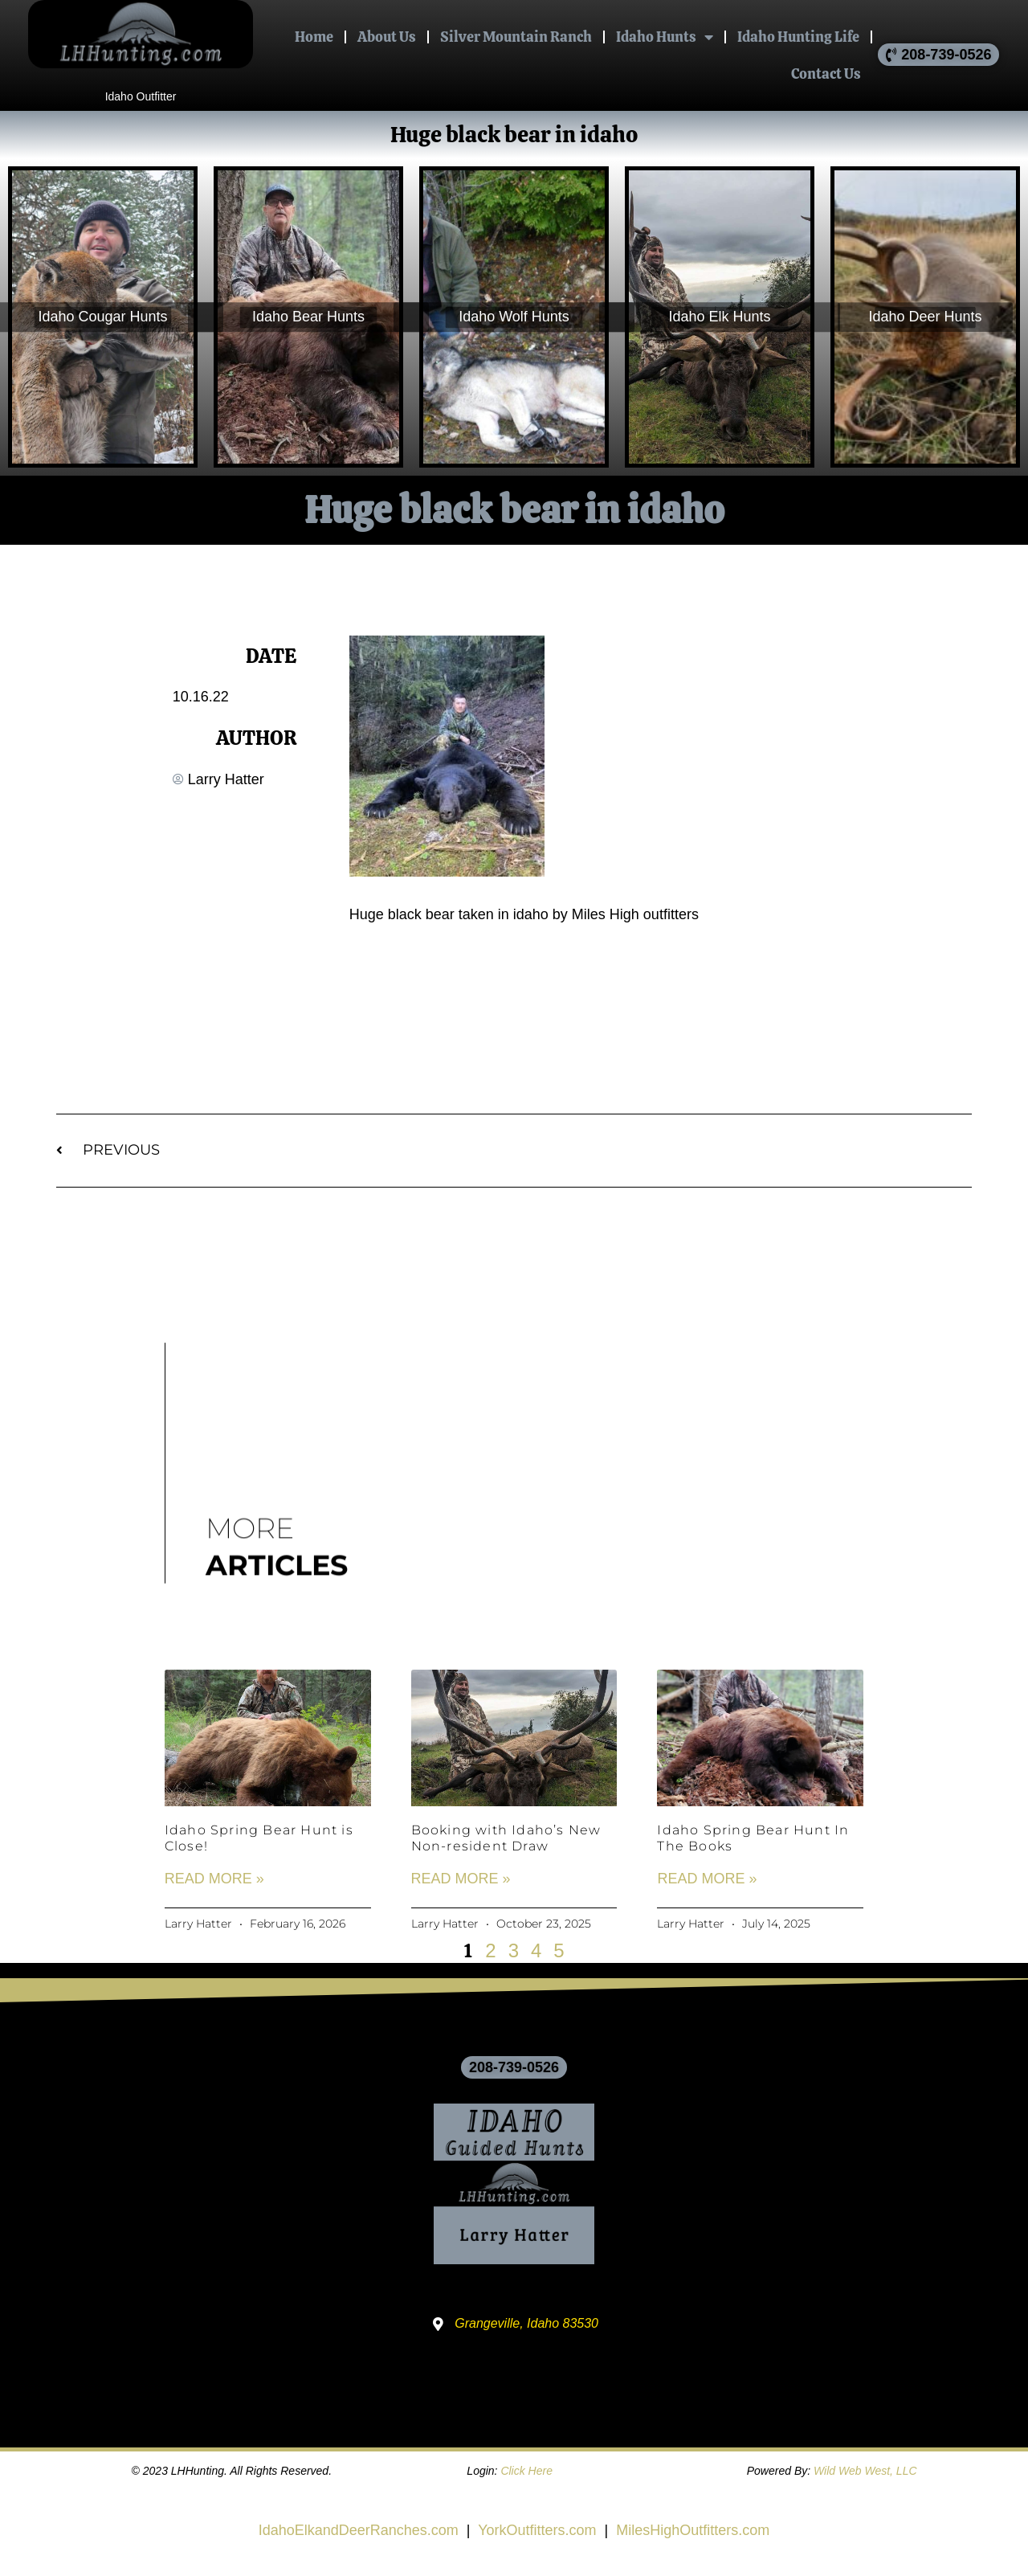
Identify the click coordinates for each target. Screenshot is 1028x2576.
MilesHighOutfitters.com (692, 2530)
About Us (386, 36)
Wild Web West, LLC (865, 2470)
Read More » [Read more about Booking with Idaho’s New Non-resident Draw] (461, 1879)
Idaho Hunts (664, 37)
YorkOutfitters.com (537, 2530)
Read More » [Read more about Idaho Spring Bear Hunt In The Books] (707, 1879)
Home (314, 36)
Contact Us (826, 73)
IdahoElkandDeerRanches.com (359, 2530)
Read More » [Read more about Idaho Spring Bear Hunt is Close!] (214, 1879)
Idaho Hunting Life (798, 36)
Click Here (526, 2470)
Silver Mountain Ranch (516, 36)
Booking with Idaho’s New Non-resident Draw (506, 1838)
